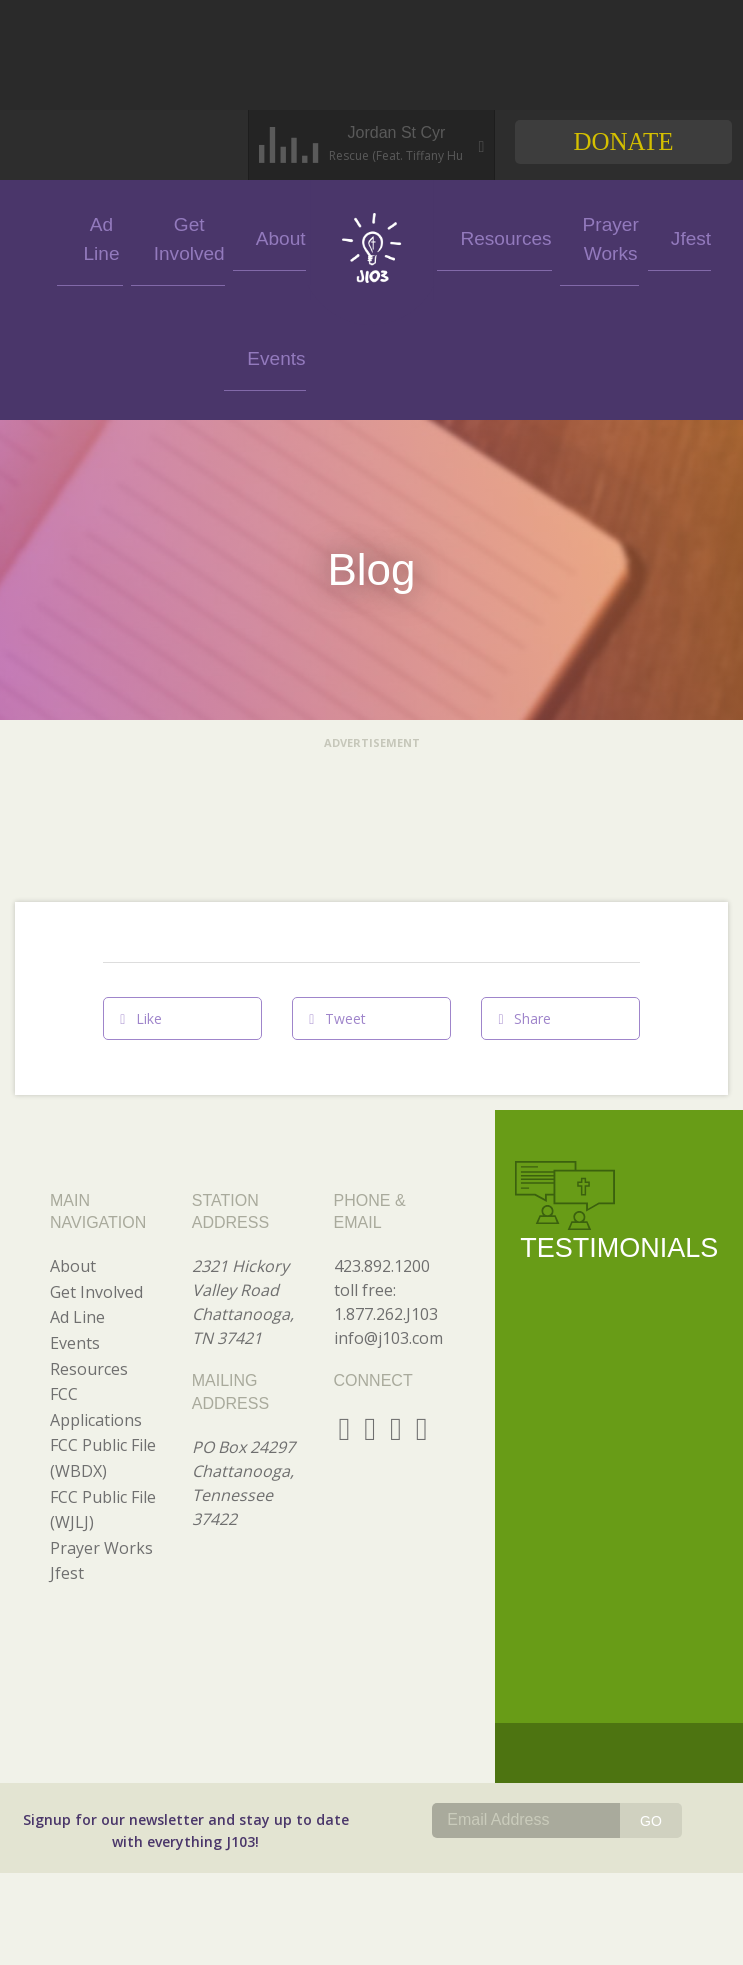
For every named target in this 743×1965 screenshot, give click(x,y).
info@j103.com (388, 1218)
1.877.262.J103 (386, 1194)
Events (52, 236)
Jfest (628, 236)
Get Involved (200, 236)
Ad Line (126, 236)
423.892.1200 (382, 1146)
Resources (475, 236)
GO (651, 1701)
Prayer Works (554, 236)
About (273, 236)
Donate (623, 141)
